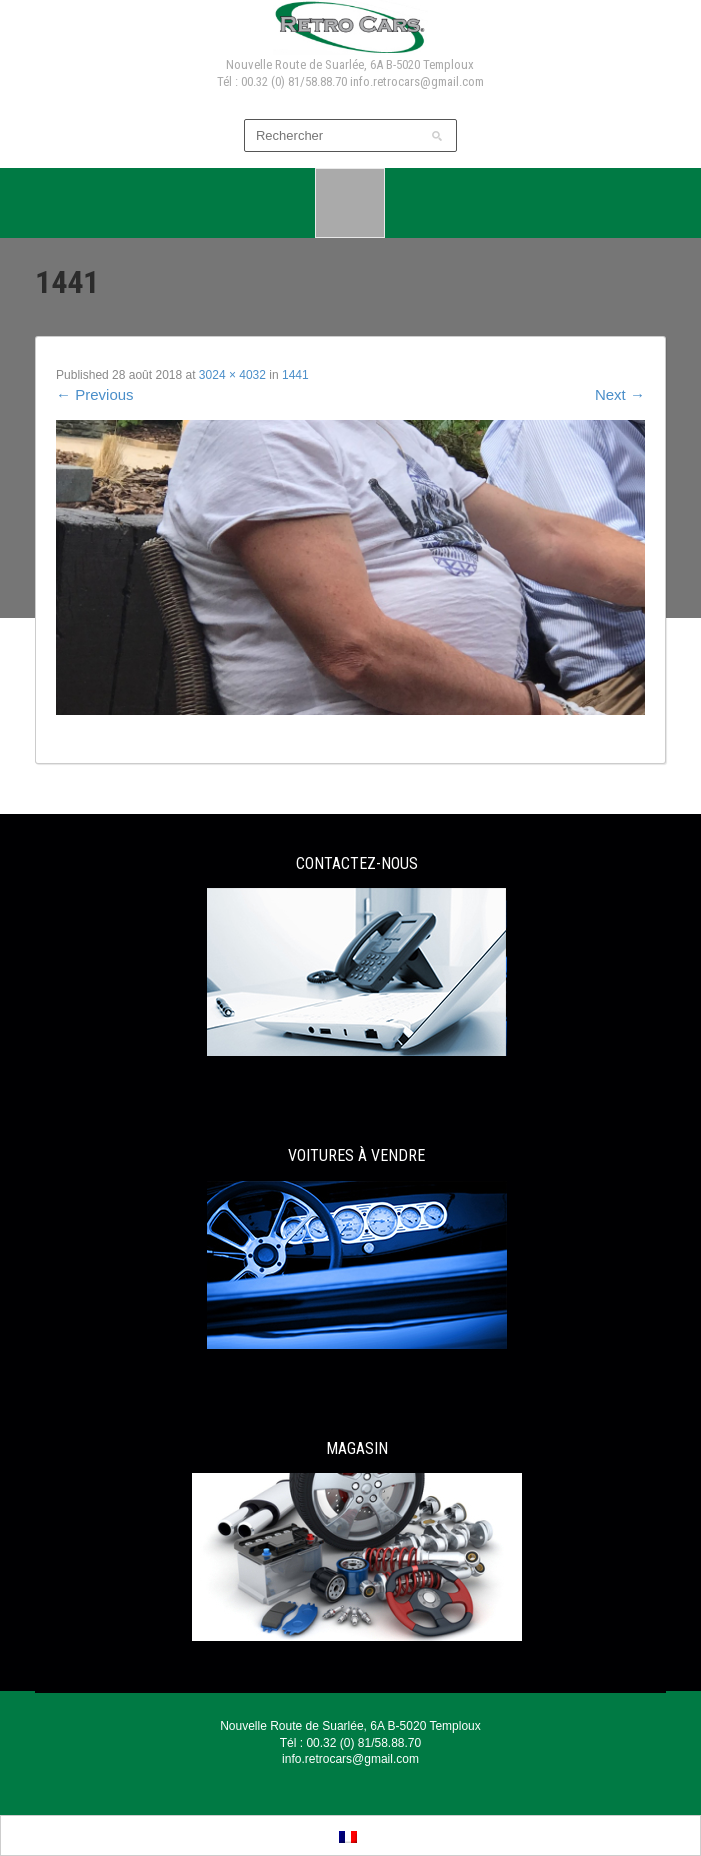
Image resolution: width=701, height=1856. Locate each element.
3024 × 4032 (232, 375)
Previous (95, 394)
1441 (295, 375)
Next (620, 394)
